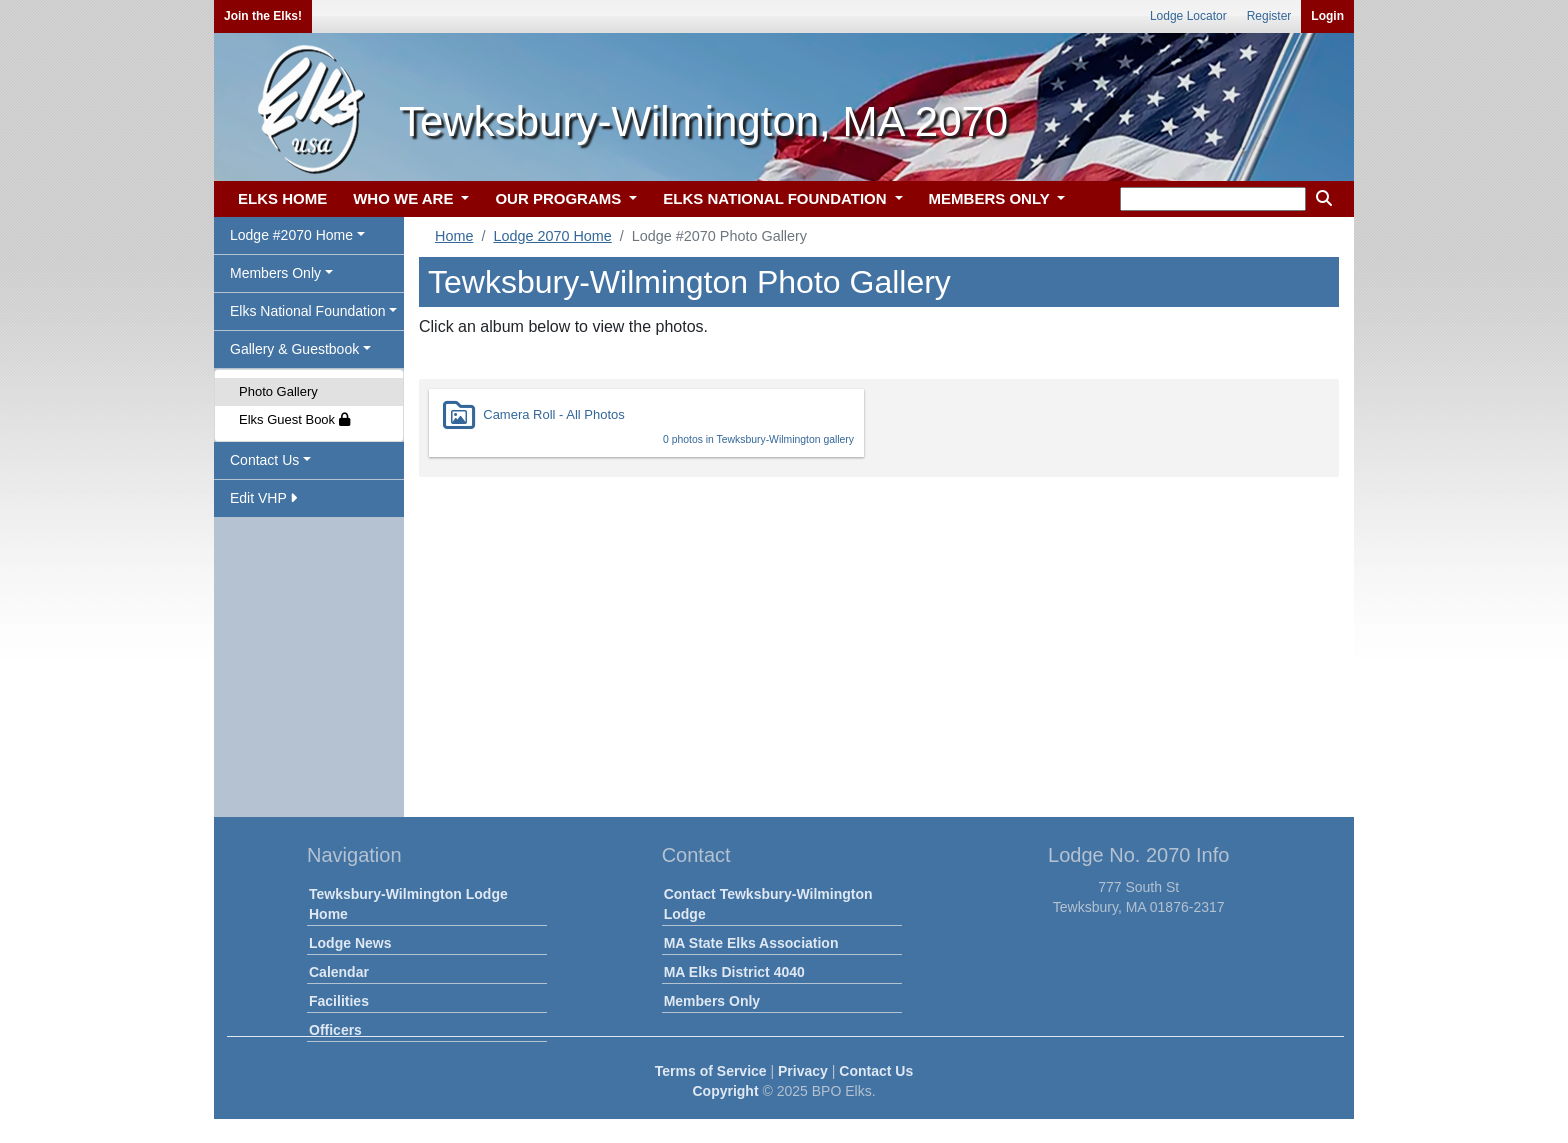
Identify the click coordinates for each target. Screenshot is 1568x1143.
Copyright (725, 1091)
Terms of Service (711, 1071)
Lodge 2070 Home (552, 236)
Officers (335, 1030)
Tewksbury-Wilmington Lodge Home (408, 904)
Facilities (339, 1001)
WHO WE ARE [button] (405, 198)
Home (454, 236)
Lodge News (350, 943)
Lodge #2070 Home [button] (291, 235)
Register (1269, 16)
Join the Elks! (263, 16)
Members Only (712, 1001)
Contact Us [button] (264, 460)
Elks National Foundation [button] (308, 311)
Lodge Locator (1188, 16)
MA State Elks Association (751, 943)
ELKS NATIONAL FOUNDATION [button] (777, 198)
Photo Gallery (278, 391)
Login (1327, 16)
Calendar (339, 972)
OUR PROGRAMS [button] (560, 198)
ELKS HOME (282, 198)
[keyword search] (1213, 199)
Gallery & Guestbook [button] (294, 349)
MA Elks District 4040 (734, 972)
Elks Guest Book (294, 419)
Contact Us (876, 1071)
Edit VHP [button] (263, 498)
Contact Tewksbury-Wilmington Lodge (768, 904)
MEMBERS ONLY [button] (991, 198)
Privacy (803, 1071)
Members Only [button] (275, 273)
